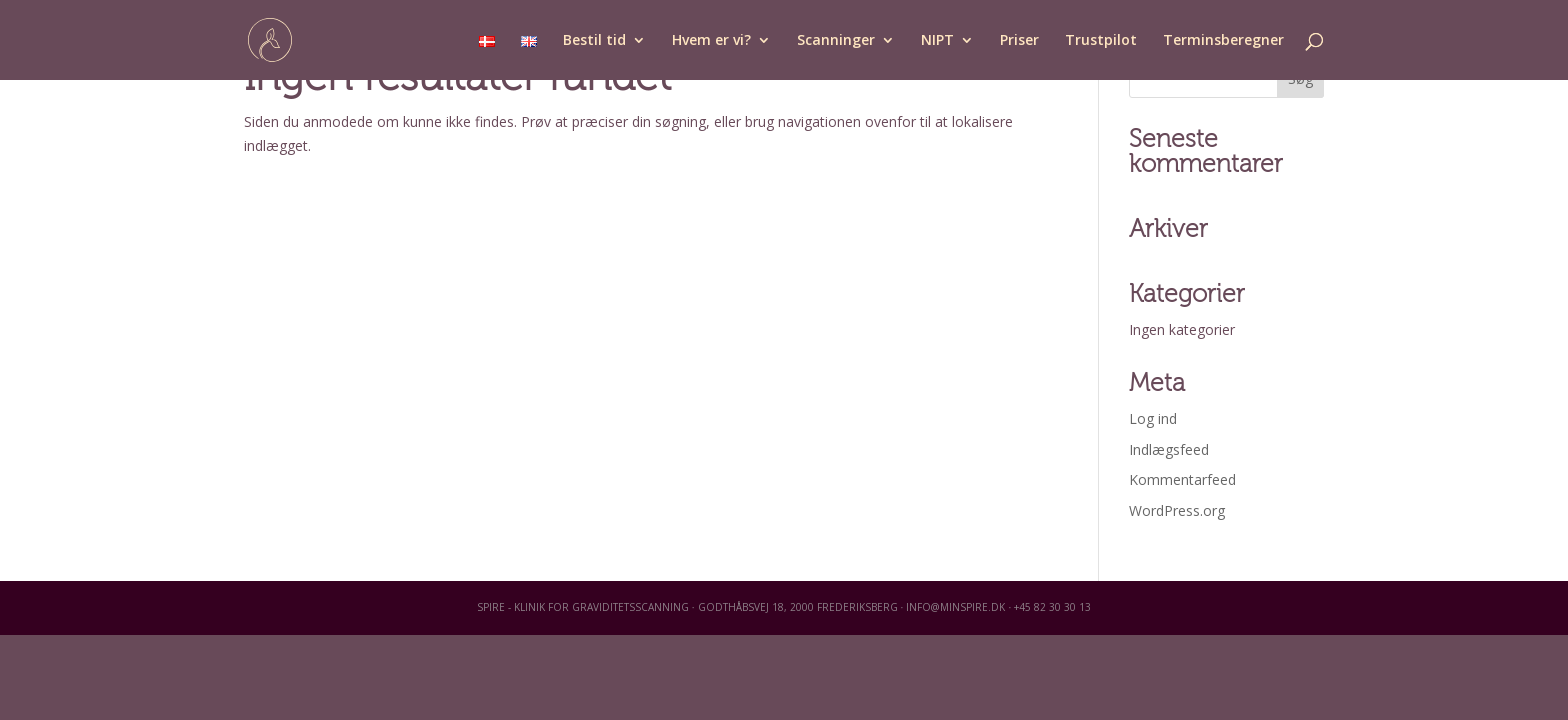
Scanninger (836, 41)
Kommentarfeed (1182, 479)
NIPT (937, 41)
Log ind (1153, 418)
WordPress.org (1177, 510)
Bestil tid (594, 41)
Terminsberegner (1223, 41)
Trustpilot (1101, 41)
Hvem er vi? (711, 41)
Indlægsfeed (1169, 449)
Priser (1019, 41)
